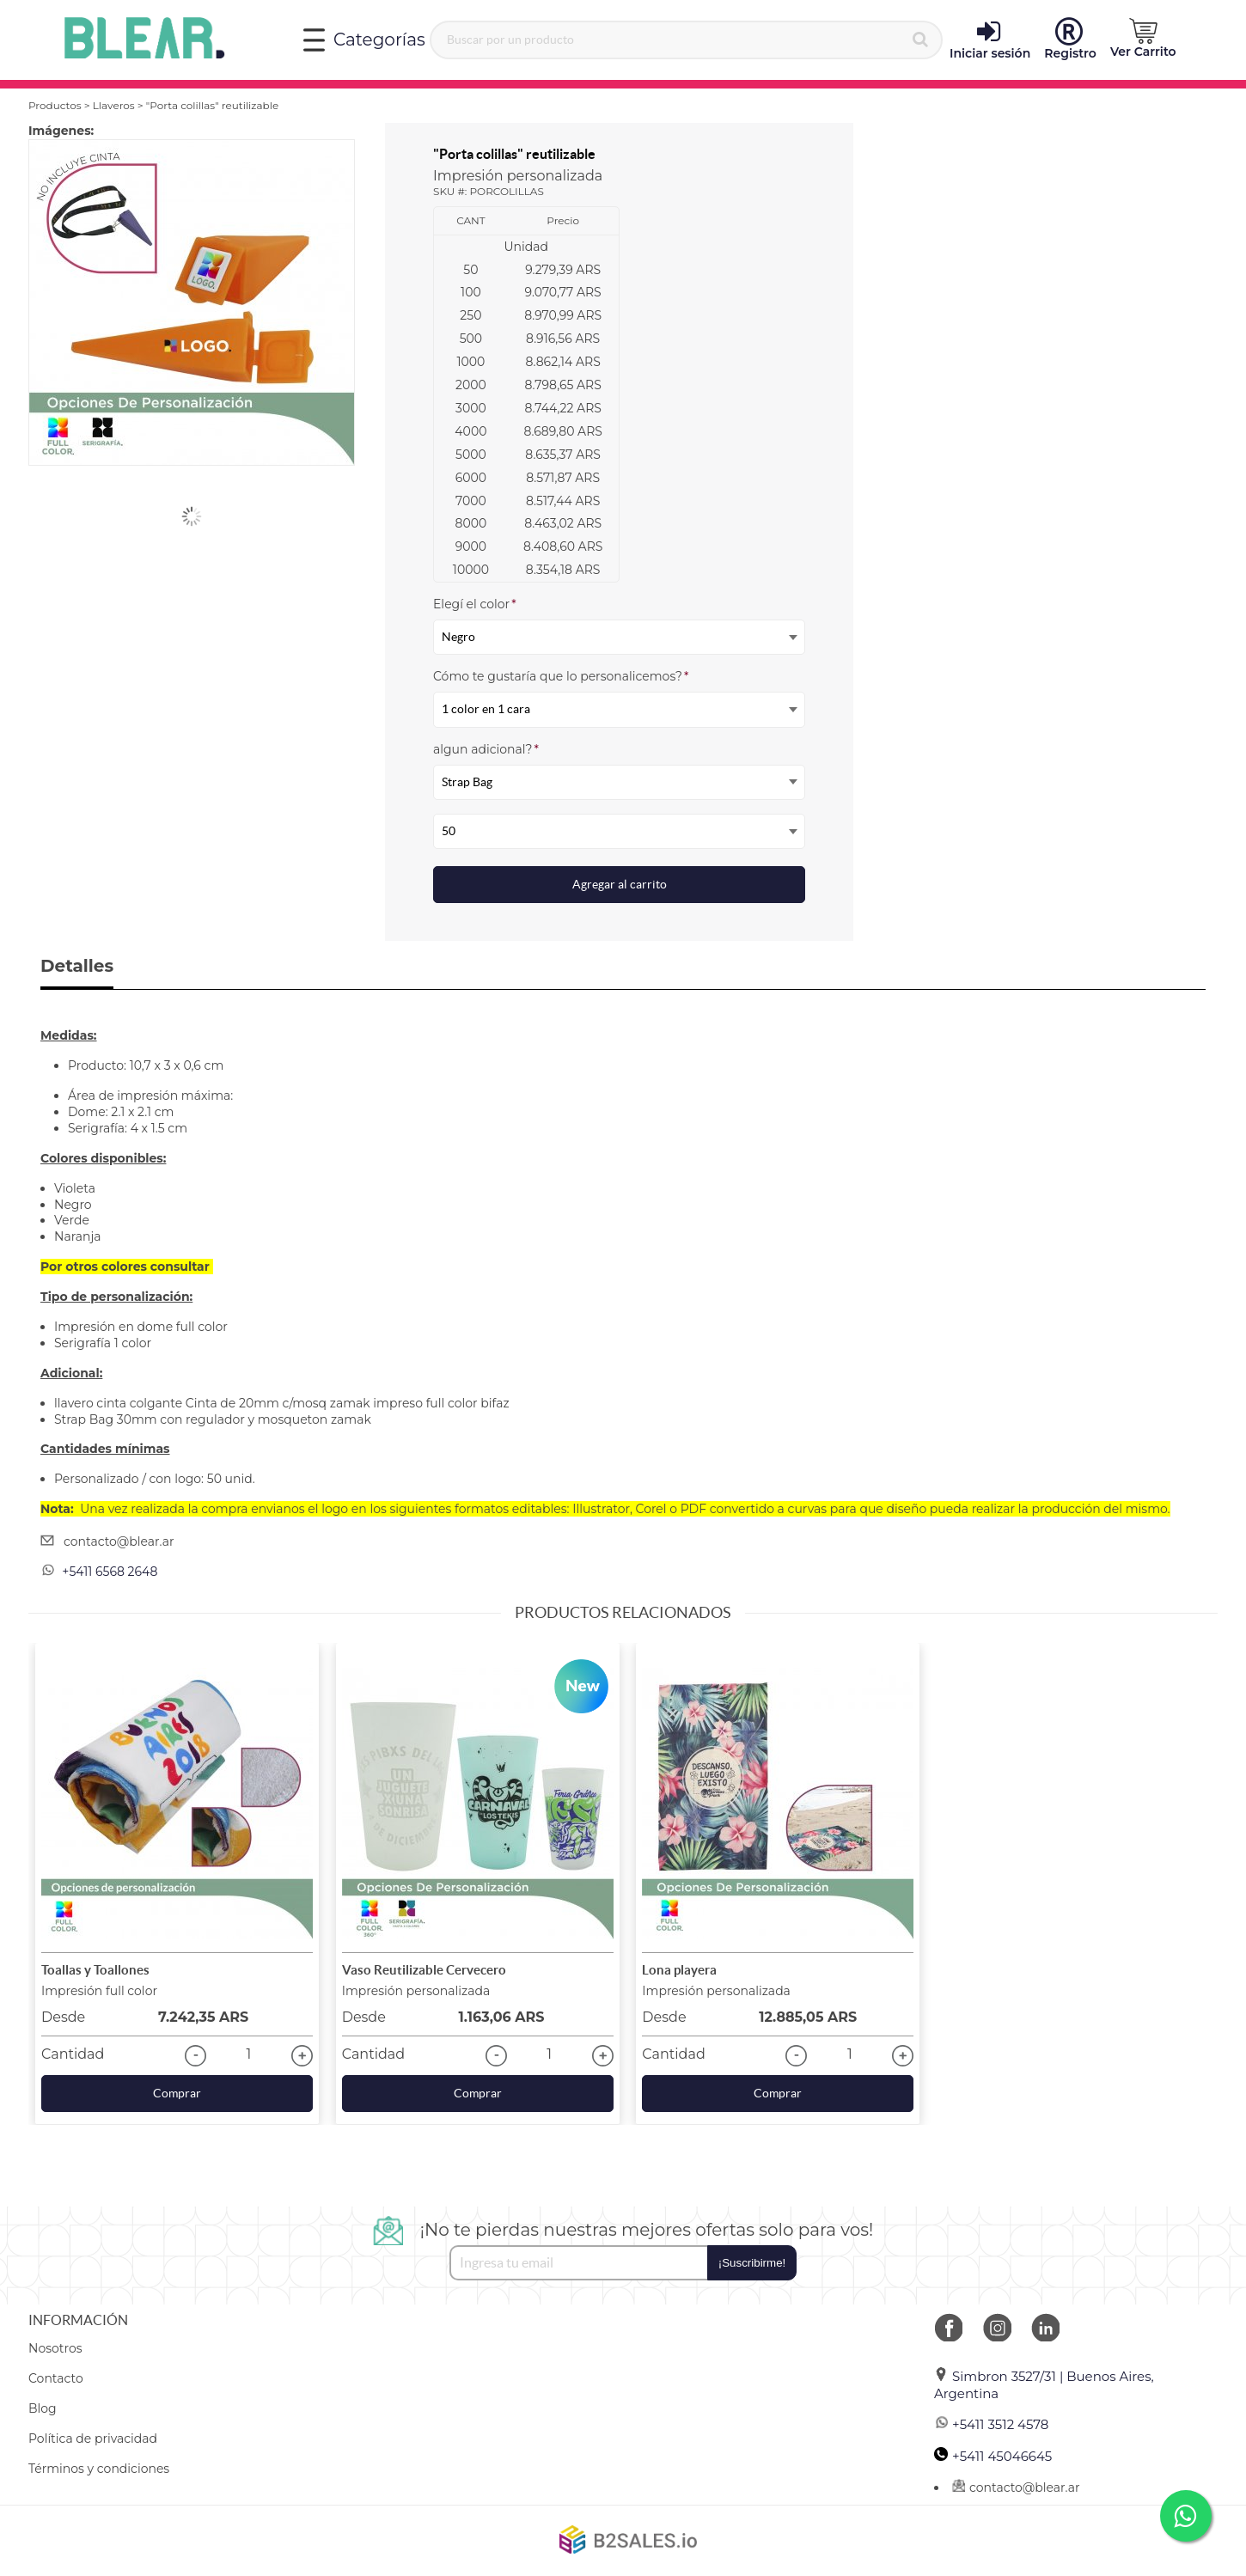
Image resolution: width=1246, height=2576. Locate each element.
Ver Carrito (1143, 38)
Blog (42, 2408)
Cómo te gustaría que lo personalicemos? (560, 676)
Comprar (177, 2093)
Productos (55, 105)
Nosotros (55, 2348)
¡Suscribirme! (752, 2262)
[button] (1143, 39)
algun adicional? (486, 749)
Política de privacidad (92, 2438)
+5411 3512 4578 (991, 2424)
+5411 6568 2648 (109, 1571)
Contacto (55, 2378)
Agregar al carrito (619, 884)
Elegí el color (474, 604)
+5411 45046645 (993, 2456)
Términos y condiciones (98, 2468)
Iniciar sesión (990, 39)
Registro (1070, 39)
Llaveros (114, 105)
